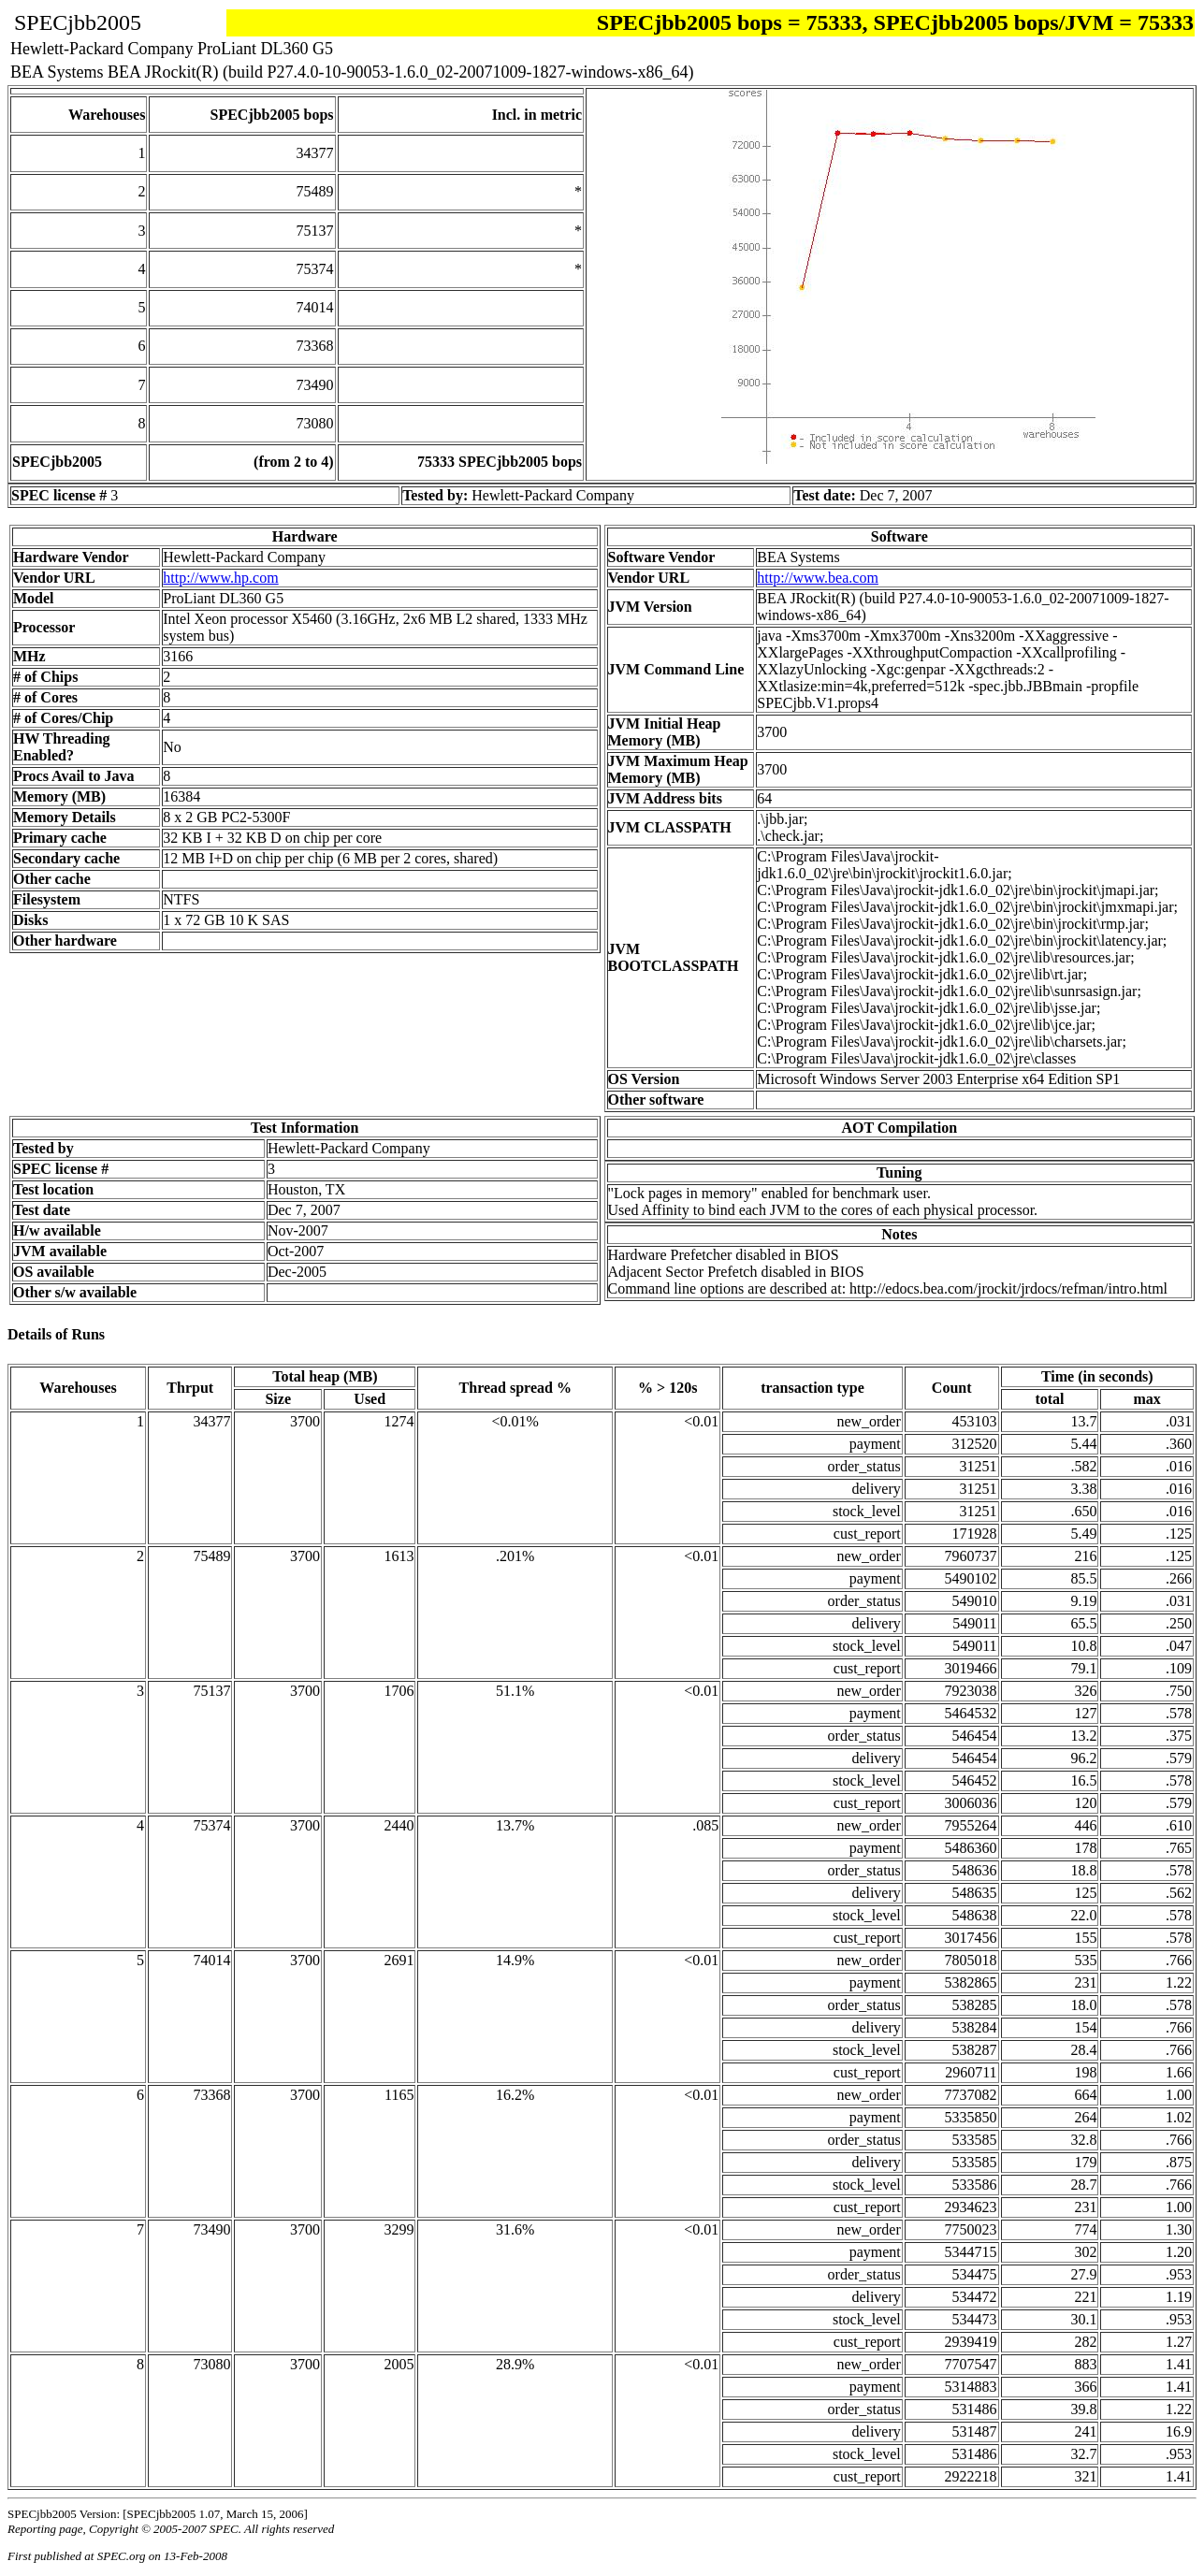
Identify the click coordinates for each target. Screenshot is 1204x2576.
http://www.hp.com (220, 578)
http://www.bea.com (817, 578)
